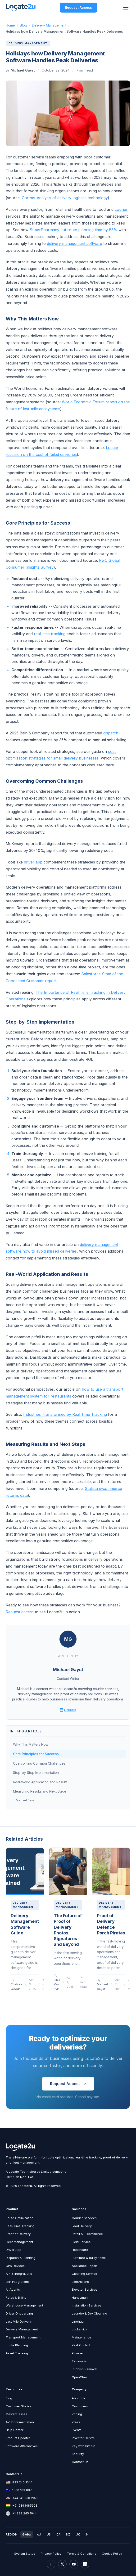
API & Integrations (19, 2273)
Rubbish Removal (84, 2369)
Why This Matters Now (30, 1744)
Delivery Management (49, 25)
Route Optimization (19, 2218)
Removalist (80, 2361)
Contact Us (80, 2462)
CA (58, 2534)
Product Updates (18, 2438)
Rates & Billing (16, 2297)
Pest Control (81, 2345)
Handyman (80, 2297)
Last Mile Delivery (19, 2321)
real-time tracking (49, 633)
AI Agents (13, 2289)
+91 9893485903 (24, 2505)
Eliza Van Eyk (57, 1984)
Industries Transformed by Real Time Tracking (65, 1414)
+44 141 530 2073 (25, 2498)
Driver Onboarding (19, 2313)
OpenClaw (79, 2377)
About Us (78, 2398)
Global (26, 2534)
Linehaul (78, 2321)
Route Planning (17, 2345)
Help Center (14, 2430)
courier (121, 209)
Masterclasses (16, 2414)
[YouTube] (73, 2564)
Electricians (80, 2282)
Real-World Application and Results (40, 1782)
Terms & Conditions (81, 2553)
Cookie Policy (112, 2553)
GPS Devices (15, 2266)
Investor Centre (83, 2438)
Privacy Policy (51, 2553)
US (49, 2534)
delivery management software (74, 243)
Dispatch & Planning (21, 2258)
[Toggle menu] (125, 7)
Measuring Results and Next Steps (40, 1791)
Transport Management (23, 2337)
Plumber (78, 2353)
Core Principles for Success (36, 1754)
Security (78, 2454)
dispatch (110, 733)
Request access (20, 1611)
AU (39, 2534)
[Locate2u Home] (21, 7)
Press (76, 2422)
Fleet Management (19, 2242)
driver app (33, 862)
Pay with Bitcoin (83, 2446)
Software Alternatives (22, 2446)
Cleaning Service (84, 2273)
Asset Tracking (17, 2353)
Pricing (77, 2414)
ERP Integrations (18, 2282)
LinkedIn (68, 1710)
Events (77, 2430)
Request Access (78, 7)
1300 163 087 (22, 2490)
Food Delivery (82, 2226)
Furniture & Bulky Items (89, 2258)
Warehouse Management (24, 2305)
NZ (68, 2534)
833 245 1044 (22, 2482)
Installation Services (86, 2305)
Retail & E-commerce (87, 2234)
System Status (24, 2553)
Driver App (13, 2250)
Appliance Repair (84, 2266)
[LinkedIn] (85, 2564)
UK (78, 2534)
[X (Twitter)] (62, 2564)
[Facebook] (51, 2564)
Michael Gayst (23, 70)
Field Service (81, 2242)
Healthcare (80, 2250)
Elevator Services (84, 2289)
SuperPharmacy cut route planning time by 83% (73, 229)
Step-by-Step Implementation (36, 1773)
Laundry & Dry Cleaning (89, 2313)
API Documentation (20, 2422)
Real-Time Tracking (20, 2226)
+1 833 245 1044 (24, 2513)
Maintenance (81, 2337)
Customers (80, 2406)
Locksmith (79, 2329)
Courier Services (84, 2218)
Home (10, 25)
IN (87, 2534)
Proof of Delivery (18, 2234)
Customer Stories (18, 2406)
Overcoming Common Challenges (39, 1763)
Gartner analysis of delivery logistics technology (65, 197)
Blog (23, 25)
